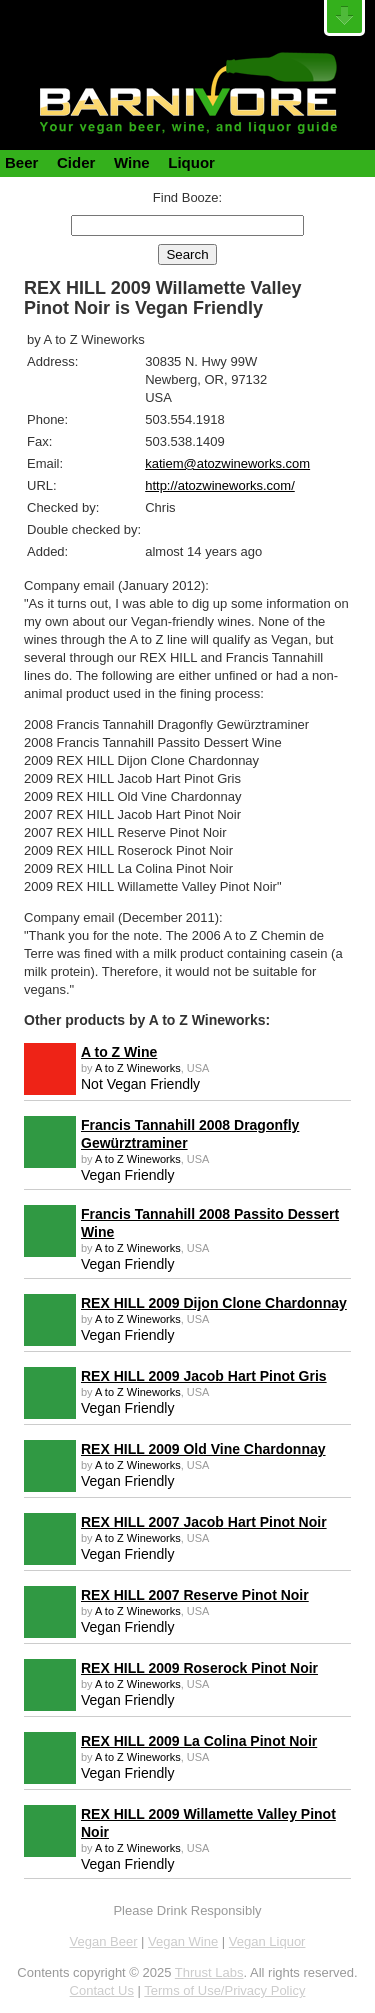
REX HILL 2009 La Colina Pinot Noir (199, 1741)
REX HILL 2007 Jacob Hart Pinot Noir (204, 1522)
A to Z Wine (119, 1052)
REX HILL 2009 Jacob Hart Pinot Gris (204, 1376)
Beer (21, 162)
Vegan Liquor (267, 1941)
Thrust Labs (209, 1972)
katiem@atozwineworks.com (227, 463)
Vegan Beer (104, 1941)
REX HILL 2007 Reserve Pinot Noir (195, 1595)
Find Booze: (187, 197)
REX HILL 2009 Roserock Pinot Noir (199, 1668)
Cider (76, 162)
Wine (132, 162)
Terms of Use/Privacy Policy (224, 1990)
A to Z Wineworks (138, 1068)
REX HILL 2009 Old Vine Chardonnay (203, 1449)
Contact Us (102, 1990)
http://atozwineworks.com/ (220, 485)
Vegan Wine (183, 1941)
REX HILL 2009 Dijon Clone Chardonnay (214, 1303)
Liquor (191, 162)
